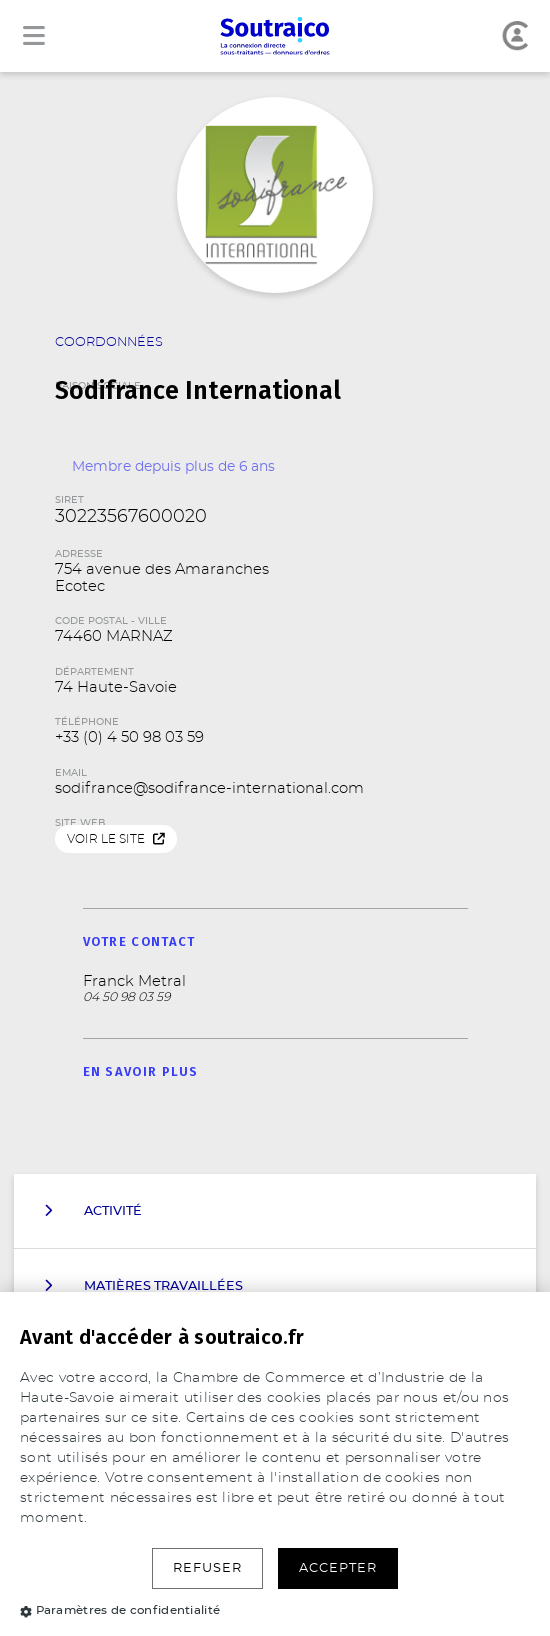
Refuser (207, 1568)
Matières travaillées (143, 1286)
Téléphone (87, 722)
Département (94, 672)
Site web (80, 823)
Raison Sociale (275, 374)
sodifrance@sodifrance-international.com (209, 788)
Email (71, 773)
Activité (93, 1211)
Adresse (79, 554)
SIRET (69, 500)
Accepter (338, 1568)
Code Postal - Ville (111, 621)
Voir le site (116, 839)
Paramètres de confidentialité (120, 1610)
